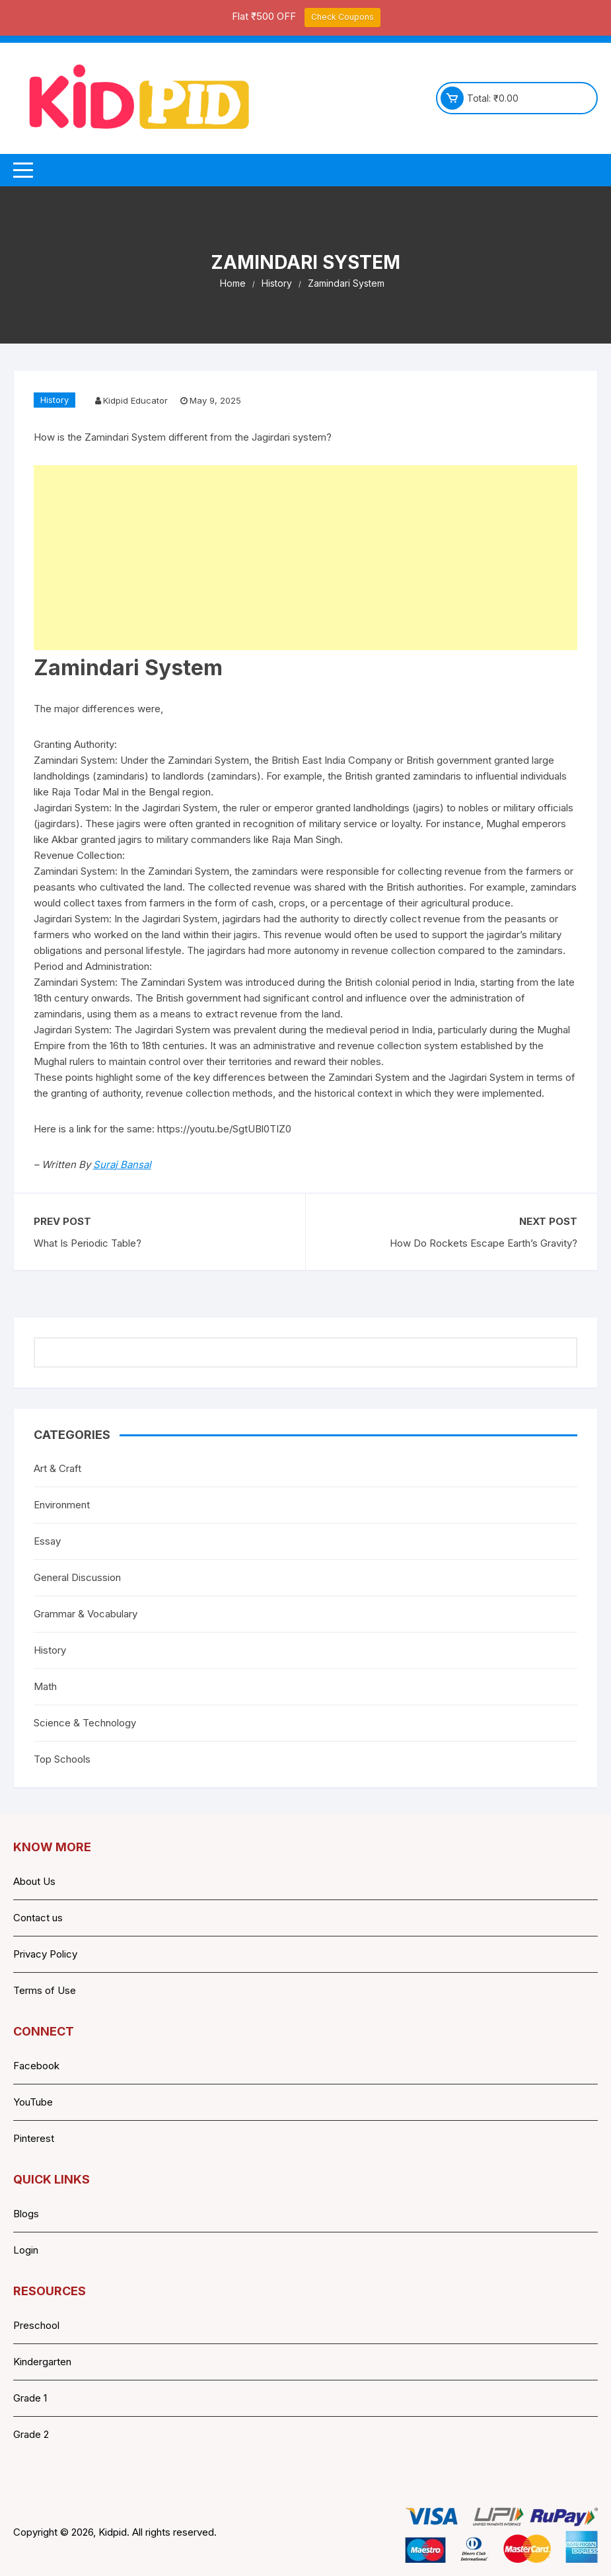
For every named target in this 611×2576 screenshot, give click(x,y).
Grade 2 (31, 2434)
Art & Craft (57, 1468)
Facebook (36, 2065)
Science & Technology (85, 1722)
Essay (47, 1541)
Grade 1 (30, 2398)
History (54, 399)
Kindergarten (42, 2361)
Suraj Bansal (122, 1164)
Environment (62, 1504)
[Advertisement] (306, 557)
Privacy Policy (45, 1954)
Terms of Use (44, 1990)
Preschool (36, 2325)
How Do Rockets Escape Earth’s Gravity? (483, 1243)
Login (25, 2250)
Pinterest (33, 2138)
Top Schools (62, 1759)
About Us (34, 1881)
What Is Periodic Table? (87, 1243)
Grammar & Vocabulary (85, 1613)
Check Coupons (342, 17)
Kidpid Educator (135, 400)
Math (45, 1686)
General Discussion (77, 1577)
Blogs (26, 2213)
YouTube (33, 2102)
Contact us (38, 1917)
